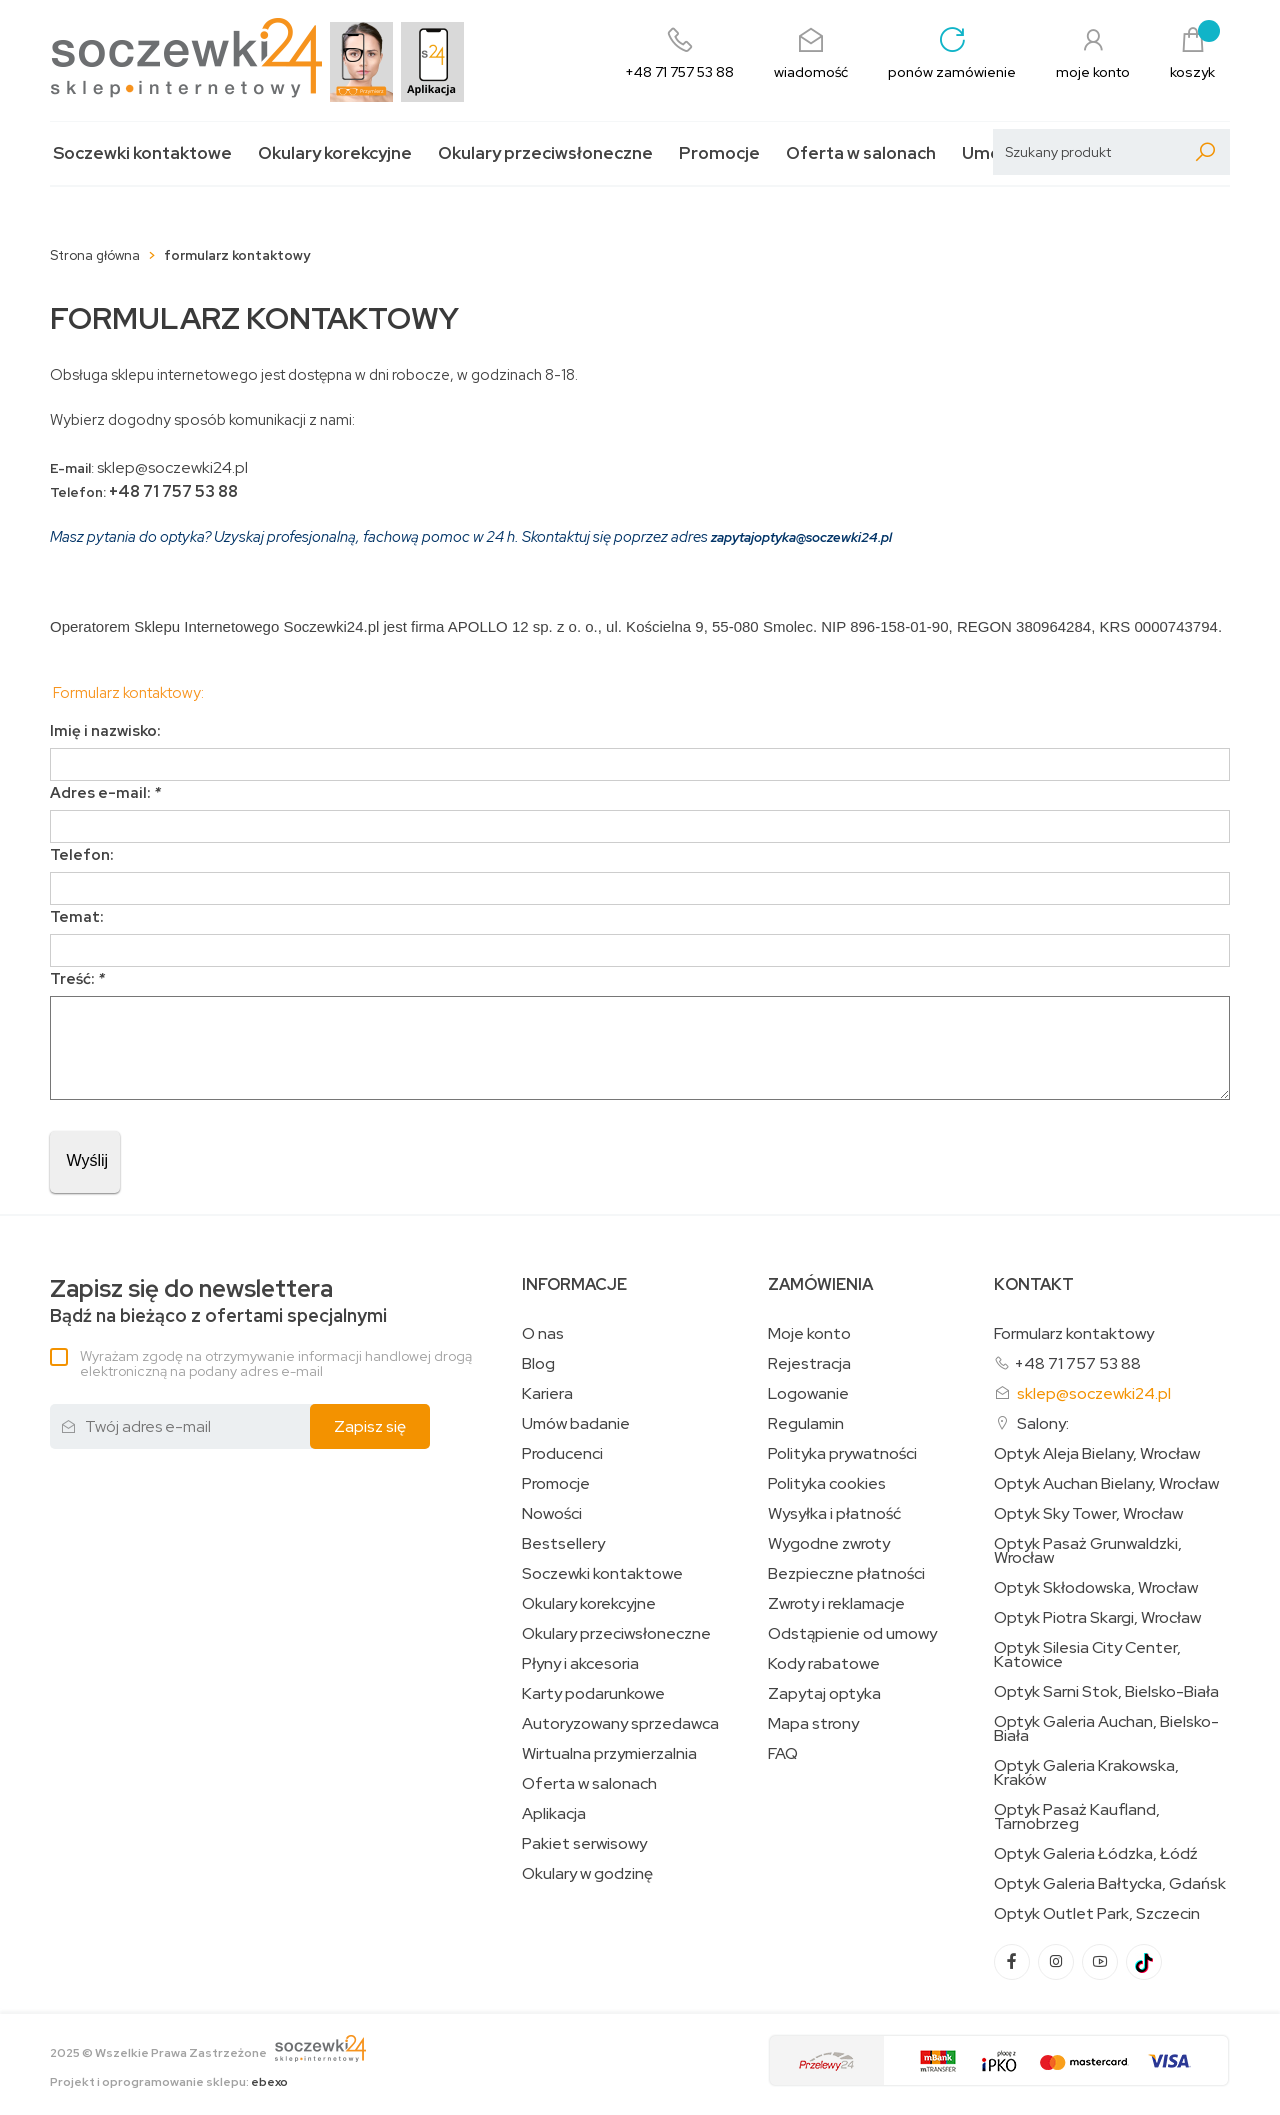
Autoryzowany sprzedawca (620, 1724)
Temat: (77, 917)
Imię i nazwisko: (105, 731)
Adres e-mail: (105, 793)
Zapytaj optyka (824, 1694)
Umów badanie (576, 1424)
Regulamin (806, 1424)
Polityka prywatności (842, 1454)
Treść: (77, 979)
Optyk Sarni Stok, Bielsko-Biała (1106, 1692)
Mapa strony (813, 1724)
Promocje (719, 153)
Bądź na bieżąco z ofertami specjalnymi (218, 1301)
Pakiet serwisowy (584, 1844)
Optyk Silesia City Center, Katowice (1087, 1655)
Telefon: (82, 855)
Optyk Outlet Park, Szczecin (1097, 1914)
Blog (538, 1364)
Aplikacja (554, 1814)
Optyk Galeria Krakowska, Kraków (1086, 1773)
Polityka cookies (827, 1484)
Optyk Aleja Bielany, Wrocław (1097, 1454)
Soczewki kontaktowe (142, 153)
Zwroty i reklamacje (836, 1604)
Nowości (552, 1514)
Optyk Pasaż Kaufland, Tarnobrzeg (1077, 1817)
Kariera (547, 1394)
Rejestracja (809, 1364)
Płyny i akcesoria (580, 1664)
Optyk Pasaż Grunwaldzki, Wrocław (1088, 1551)
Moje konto (809, 1334)
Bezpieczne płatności (846, 1574)
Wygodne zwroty (829, 1544)
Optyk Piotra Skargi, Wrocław (1097, 1618)
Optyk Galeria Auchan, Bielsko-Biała (1106, 1729)
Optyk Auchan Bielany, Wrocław (1106, 1484)
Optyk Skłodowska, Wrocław (1096, 1588)
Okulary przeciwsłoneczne (545, 153)
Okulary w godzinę (587, 1874)
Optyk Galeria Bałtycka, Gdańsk (1110, 1884)
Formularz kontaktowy (1074, 1333)
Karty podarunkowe (593, 1694)
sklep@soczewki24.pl (1094, 1393)
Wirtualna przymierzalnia (609, 1754)
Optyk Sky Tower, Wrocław (1088, 1514)
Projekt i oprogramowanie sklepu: (169, 2082)
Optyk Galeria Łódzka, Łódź (1096, 1854)
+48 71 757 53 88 (1077, 1363)
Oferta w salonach (861, 153)
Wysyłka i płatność (834, 1514)
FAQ (783, 1754)
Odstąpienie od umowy (852, 1634)
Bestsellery (563, 1544)
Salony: (1043, 1423)
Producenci (562, 1454)
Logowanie (808, 1394)
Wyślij (85, 1160)
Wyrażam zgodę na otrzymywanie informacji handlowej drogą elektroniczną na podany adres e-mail (276, 1363)
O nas (543, 1334)
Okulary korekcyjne (335, 153)
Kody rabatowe (824, 1664)
